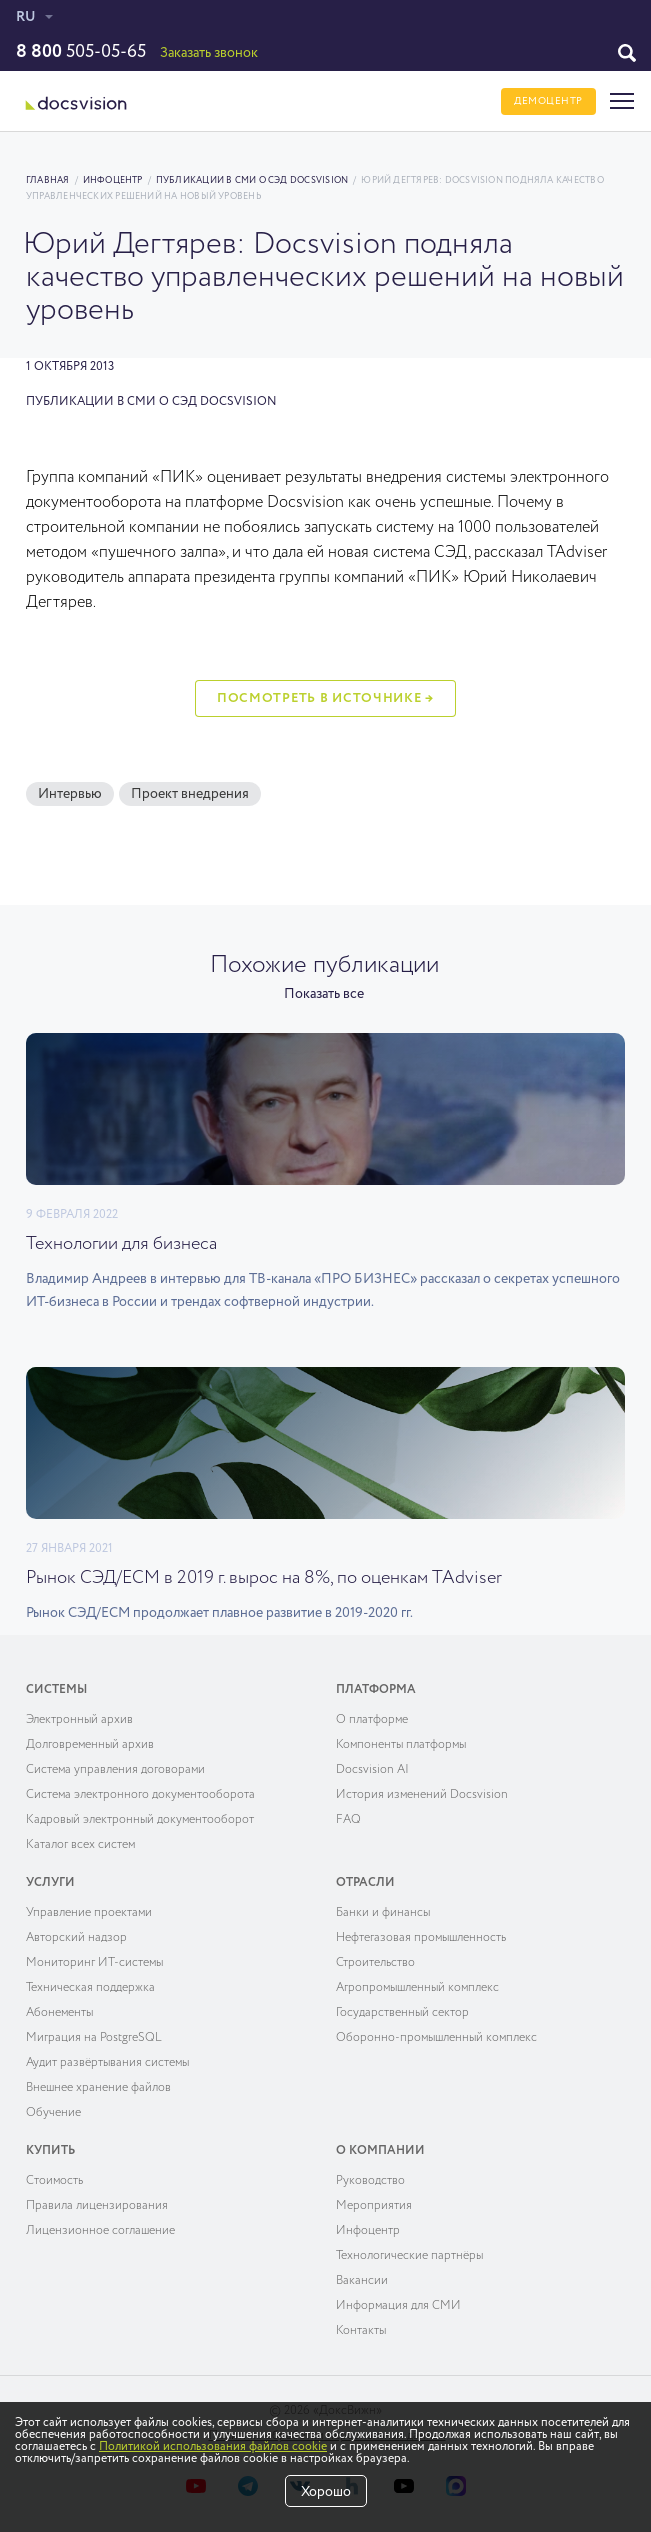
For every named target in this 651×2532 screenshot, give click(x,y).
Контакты (361, 2331)
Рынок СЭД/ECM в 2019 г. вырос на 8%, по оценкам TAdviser (264, 1578)
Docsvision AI (372, 1770)
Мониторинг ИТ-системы (94, 1963)
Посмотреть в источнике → (325, 698)
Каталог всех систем (80, 1845)
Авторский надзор (76, 1938)
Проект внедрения (190, 794)
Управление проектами (89, 1913)
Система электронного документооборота (140, 1795)
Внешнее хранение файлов (98, 2088)
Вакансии (362, 2281)
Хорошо (326, 2492)
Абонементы (59, 2013)
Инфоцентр (113, 180)
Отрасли (365, 1883)
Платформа (376, 1690)
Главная (48, 180)
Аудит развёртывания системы (107, 2063)
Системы (56, 1690)
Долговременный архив (90, 1745)
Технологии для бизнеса (121, 1244)
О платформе (372, 1720)
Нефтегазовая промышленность (421, 1938)
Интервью (70, 794)
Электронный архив (79, 1720)
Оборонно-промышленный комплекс (436, 2038)
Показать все (324, 994)
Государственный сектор (402, 2013)
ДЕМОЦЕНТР (548, 101)
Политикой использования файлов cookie (213, 2447)
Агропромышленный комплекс (417, 1988)
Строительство (375, 1963)
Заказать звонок (209, 53)
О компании (380, 2151)
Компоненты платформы (401, 1745)
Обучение (53, 2113)
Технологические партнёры (409, 2256)
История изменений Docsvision (422, 1795)
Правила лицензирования (97, 2206)
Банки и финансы (383, 1913)
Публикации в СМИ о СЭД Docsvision (252, 180)
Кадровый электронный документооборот (140, 1820)
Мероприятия (374, 2206)
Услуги (50, 1883)
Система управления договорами (115, 1770)
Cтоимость (54, 2181)
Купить (50, 2151)
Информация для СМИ (398, 2306)
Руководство (370, 2181)
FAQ (348, 1820)
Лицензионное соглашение (100, 2231)
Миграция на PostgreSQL (94, 2038)
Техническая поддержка (90, 1988)
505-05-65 (81, 52)
